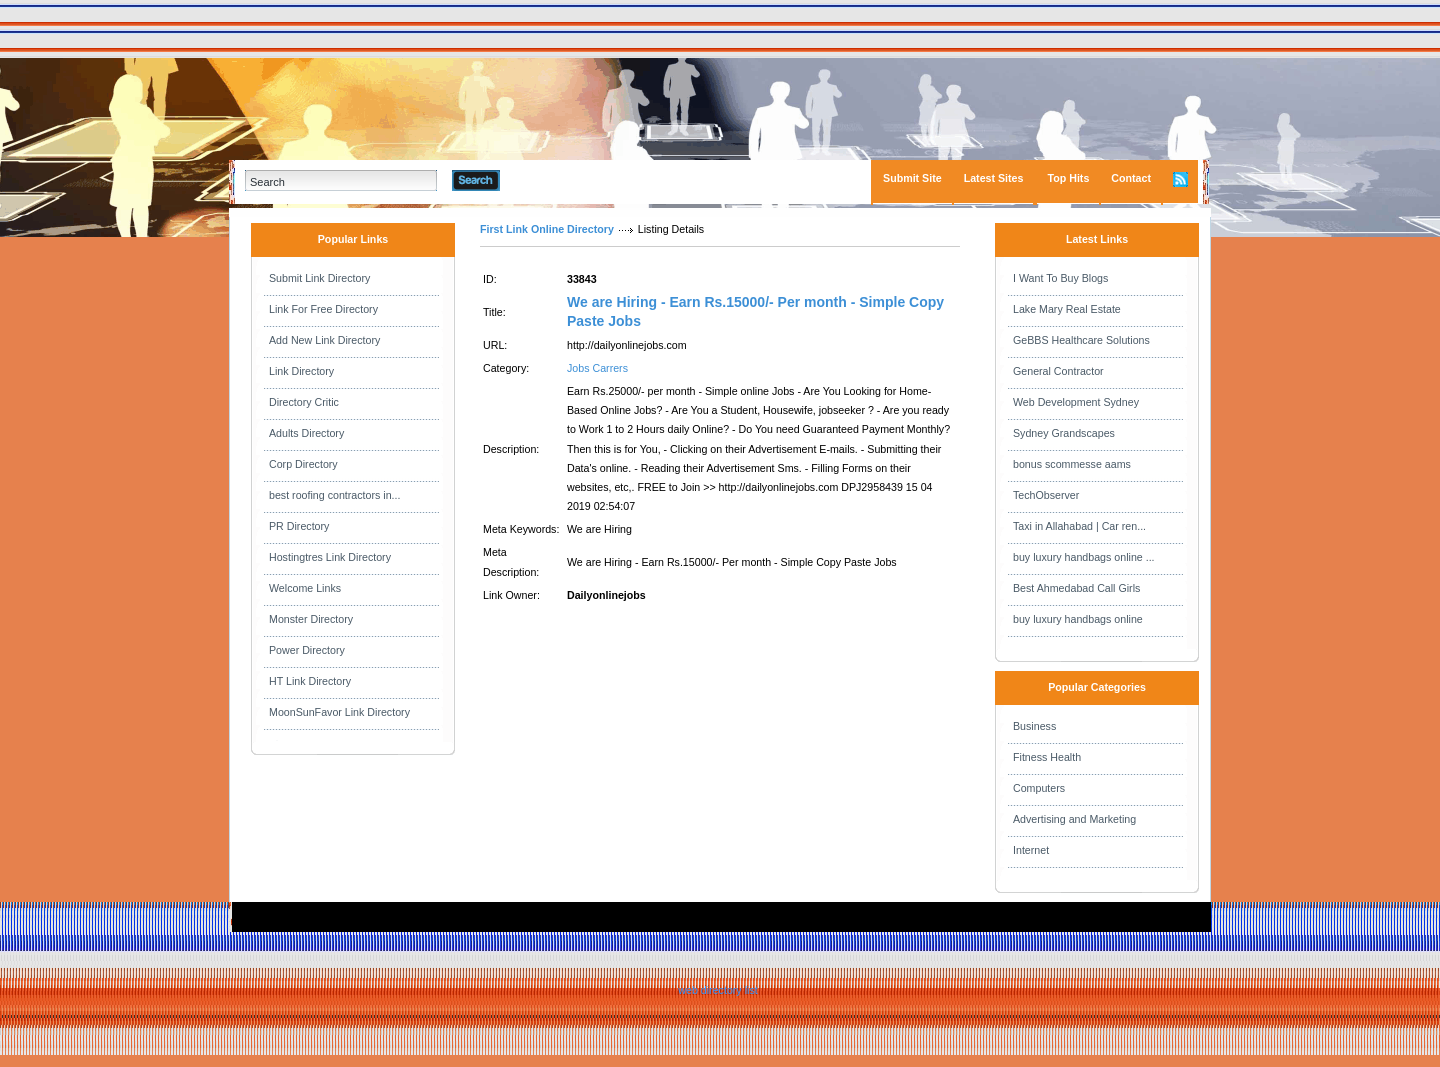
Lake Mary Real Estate (1067, 309)
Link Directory (301, 371)
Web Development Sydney (1076, 402)
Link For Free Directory (323, 309)
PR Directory (299, 526)
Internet (1031, 850)
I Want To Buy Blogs (1060, 278)
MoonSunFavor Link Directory (339, 712)
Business (1034, 726)
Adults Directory (306, 433)
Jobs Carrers (597, 368)
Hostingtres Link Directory (330, 557)
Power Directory (307, 650)
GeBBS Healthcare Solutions (1081, 340)
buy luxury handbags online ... (1084, 557)
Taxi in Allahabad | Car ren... (1079, 526)
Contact (1131, 178)
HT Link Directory (310, 681)
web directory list (717, 990)
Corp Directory (303, 464)
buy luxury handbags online (1078, 619)
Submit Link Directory (319, 278)
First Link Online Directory (547, 229)
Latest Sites (994, 178)
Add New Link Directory (324, 340)
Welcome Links (305, 588)
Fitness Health (1047, 757)
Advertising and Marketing (1074, 819)
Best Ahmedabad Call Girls (1076, 588)
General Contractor (1058, 371)
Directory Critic (304, 402)
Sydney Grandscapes (1064, 433)
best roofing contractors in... (335, 495)
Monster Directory (311, 619)
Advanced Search (552, 180)
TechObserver (1046, 495)
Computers (1039, 788)
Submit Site (912, 178)
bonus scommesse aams (1072, 464)
